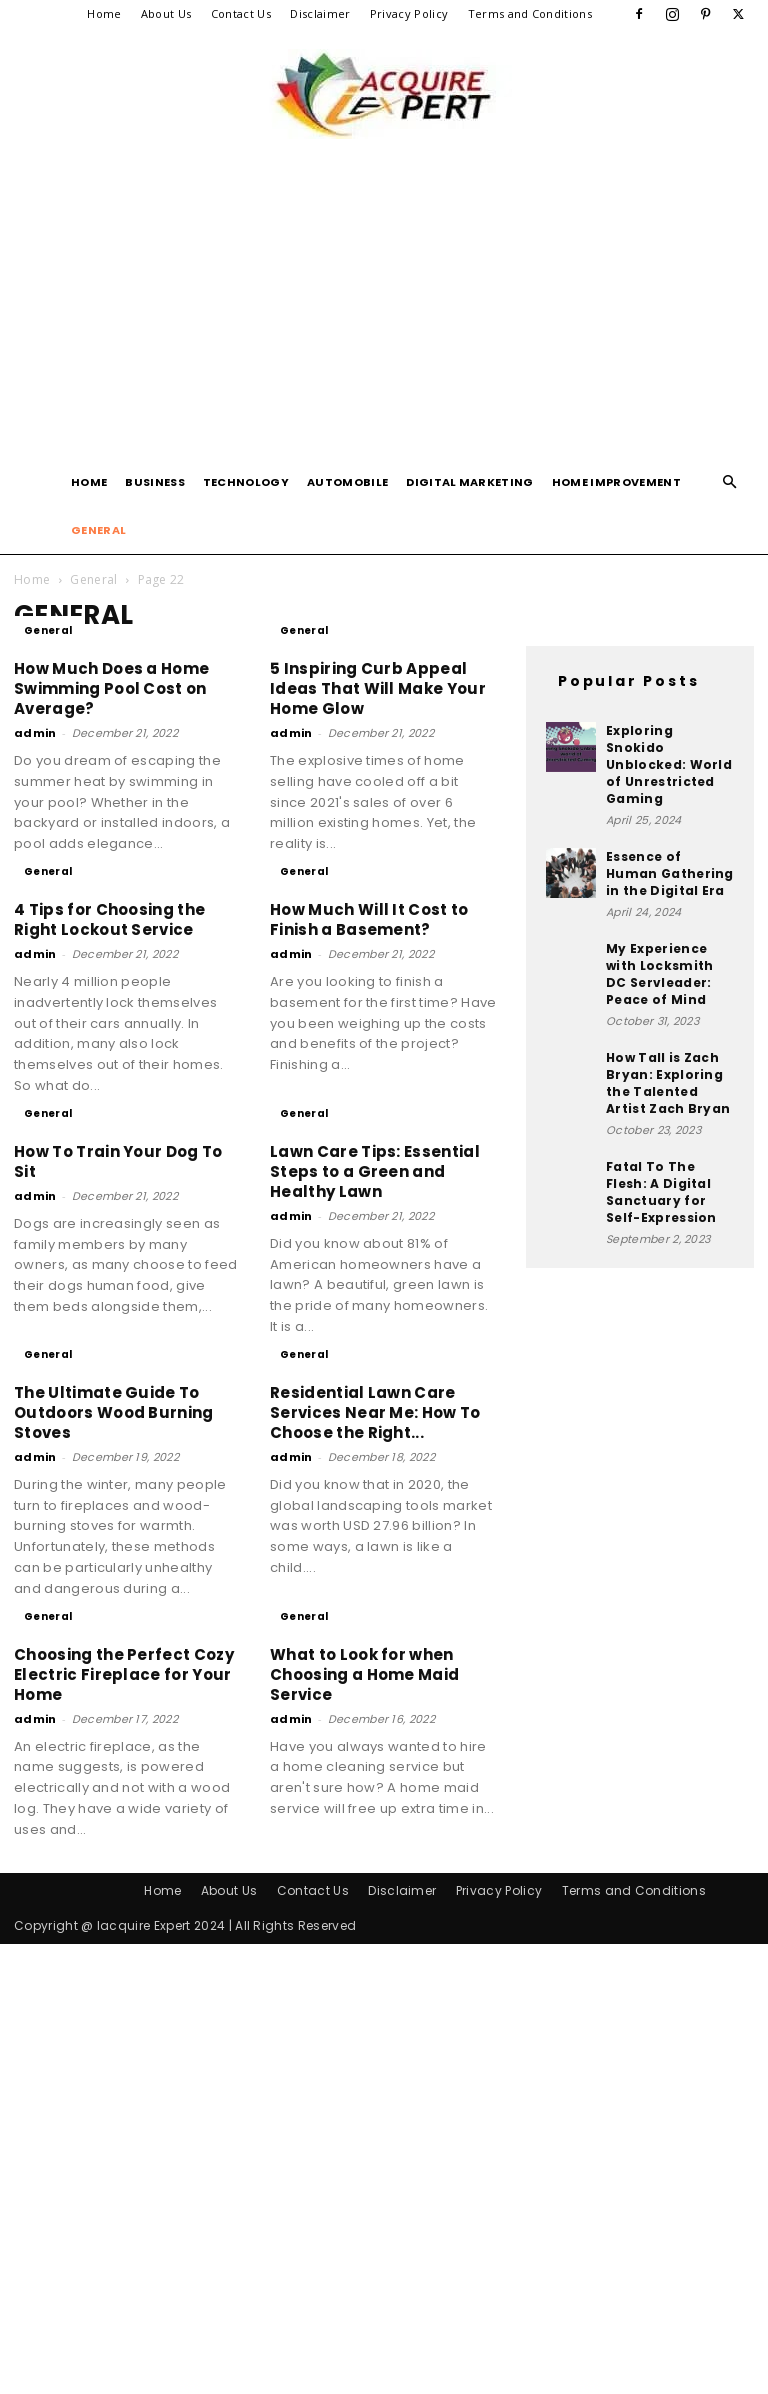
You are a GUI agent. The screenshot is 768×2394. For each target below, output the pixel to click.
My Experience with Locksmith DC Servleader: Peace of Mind (659, 974)
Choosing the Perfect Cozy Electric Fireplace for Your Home (124, 1786)
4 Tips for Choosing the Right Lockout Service (109, 919)
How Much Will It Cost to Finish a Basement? (369, 919)
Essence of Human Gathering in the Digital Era (670, 873)
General (98, 530)
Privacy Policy (409, 13)
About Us (166, 13)
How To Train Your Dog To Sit (118, 1161)
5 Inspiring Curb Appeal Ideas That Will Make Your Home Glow (378, 688)
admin (35, 733)
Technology (246, 482)
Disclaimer (320, 13)
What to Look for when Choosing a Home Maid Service (364, 1786)
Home (104, 13)
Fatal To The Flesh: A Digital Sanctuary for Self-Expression (661, 1192)
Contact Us (241, 13)
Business (155, 482)
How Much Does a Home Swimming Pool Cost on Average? (111, 688)
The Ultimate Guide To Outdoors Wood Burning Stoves (114, 1412)
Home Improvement (616, 482)
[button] (730, 482)
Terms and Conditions (530, 13)
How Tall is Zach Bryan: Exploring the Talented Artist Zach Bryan (668, 1083)
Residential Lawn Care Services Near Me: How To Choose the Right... (375, 1412)
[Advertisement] (384, 308)
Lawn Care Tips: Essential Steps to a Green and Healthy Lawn (375, 1171)
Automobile (347, 482)
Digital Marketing (469, 482)
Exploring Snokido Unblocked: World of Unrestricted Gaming (669, 764)
